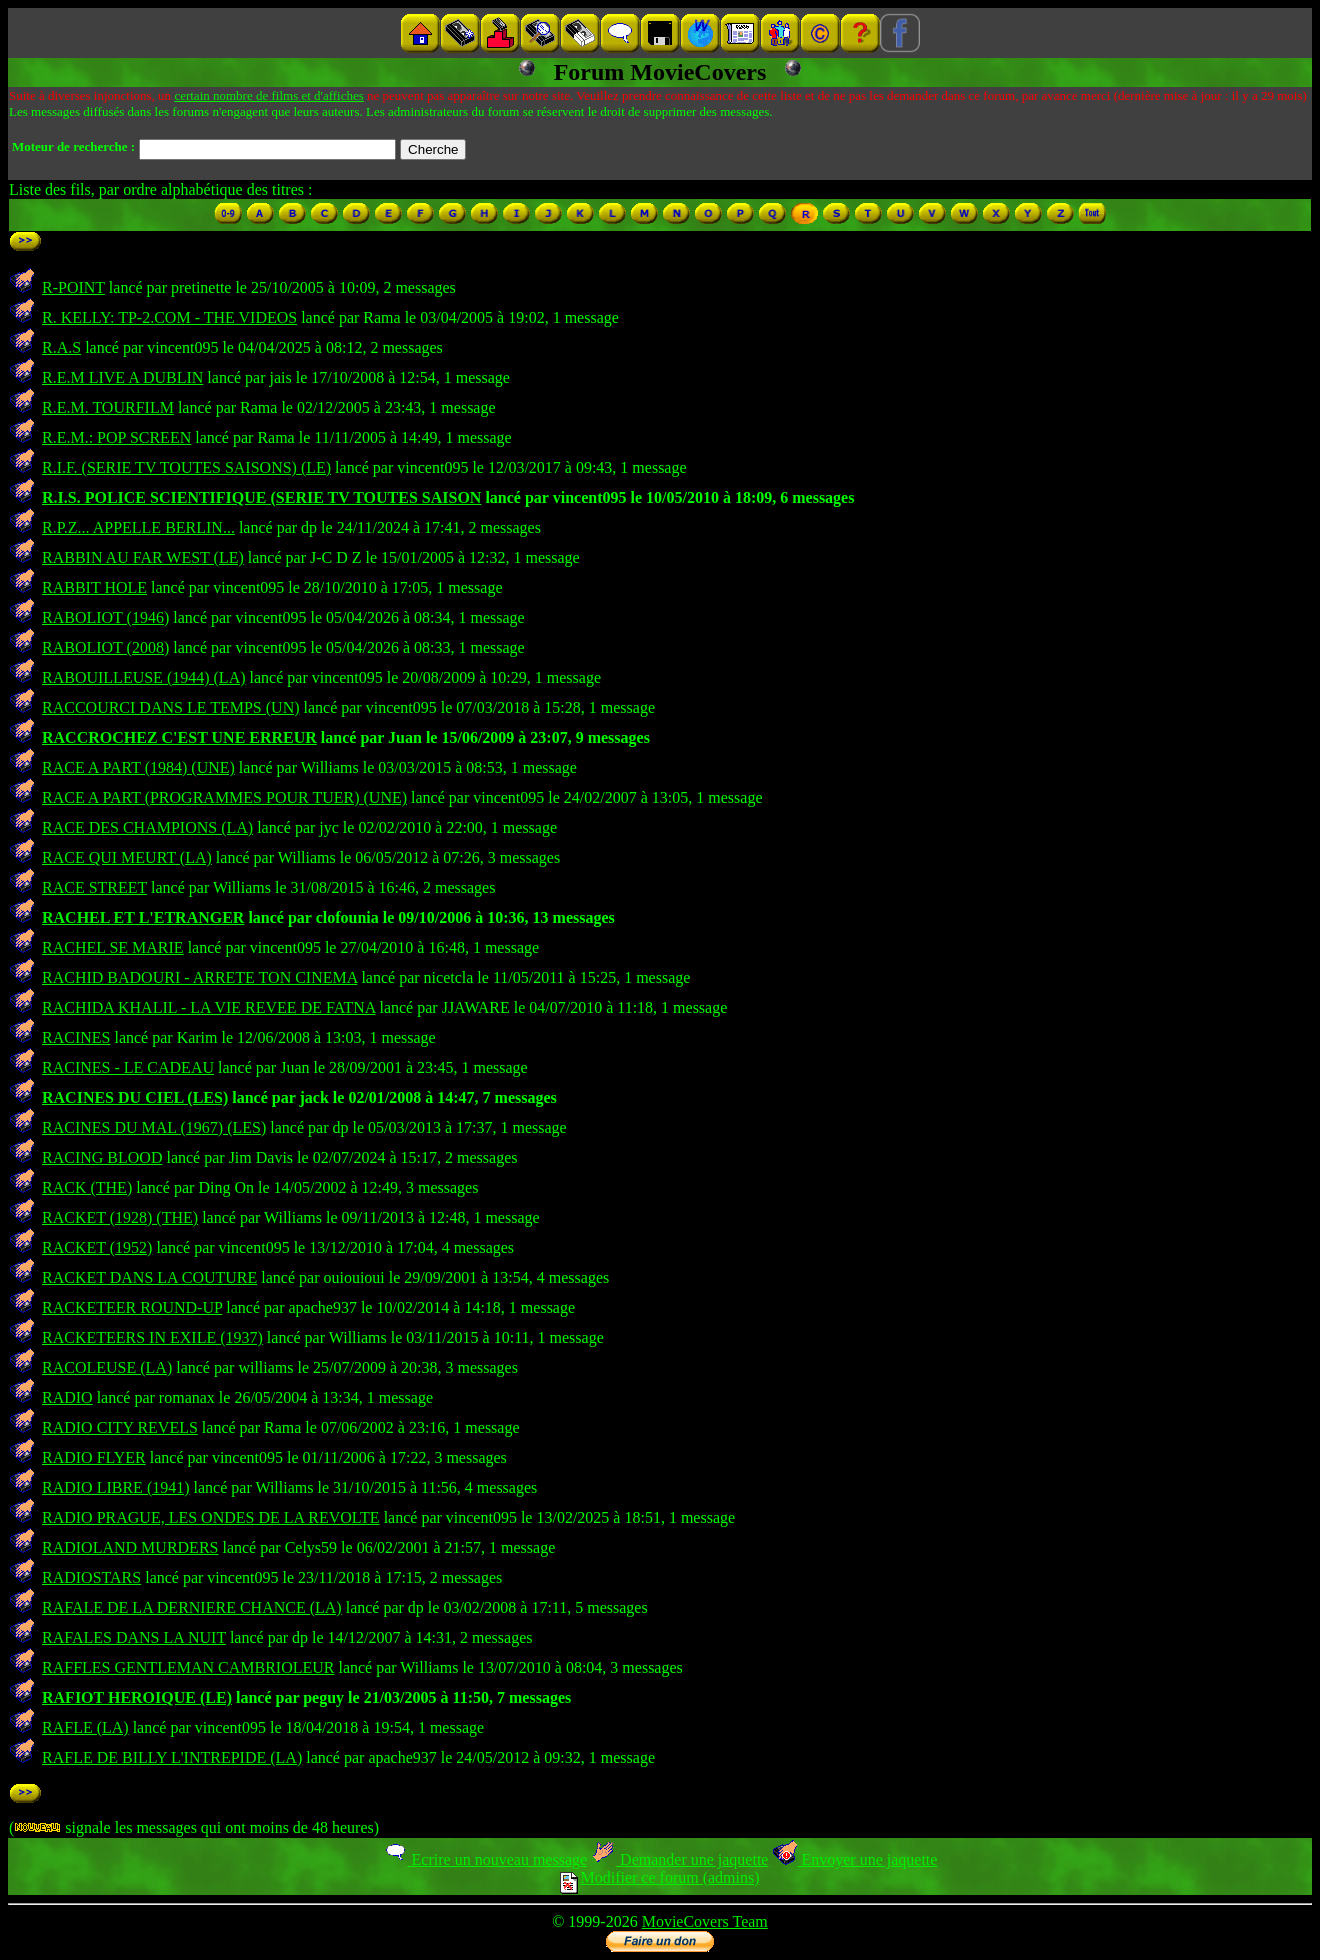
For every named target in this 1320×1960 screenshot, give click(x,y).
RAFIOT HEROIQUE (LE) (137, 1697)
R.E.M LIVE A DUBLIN (122, 377)
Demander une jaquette (679, 1859)
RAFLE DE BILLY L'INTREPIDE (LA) (172, 1757)
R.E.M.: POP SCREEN (116, 437)
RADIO (67, 1397)
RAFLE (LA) (85, 1727)
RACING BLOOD (102, 1157)
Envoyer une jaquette (854, 1859)
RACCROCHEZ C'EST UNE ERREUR (179, 737)
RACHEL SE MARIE (113, 947)
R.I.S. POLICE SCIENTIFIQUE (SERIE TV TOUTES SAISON (261, 497)
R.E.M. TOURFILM (108, 407)
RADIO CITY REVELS (120, 1427)
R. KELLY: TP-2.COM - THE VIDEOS (169, 317)
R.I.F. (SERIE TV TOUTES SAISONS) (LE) (186, 467)
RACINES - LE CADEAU (128, 1067)
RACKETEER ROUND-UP (132, 1307)
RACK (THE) (87, 1187)
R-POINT (73, 287)
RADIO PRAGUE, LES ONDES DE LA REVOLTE (211, 1517)
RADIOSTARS (91, 1577)
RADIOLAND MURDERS (130, 1547)
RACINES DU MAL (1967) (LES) (154, 1127)
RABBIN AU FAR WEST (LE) (143, 557)
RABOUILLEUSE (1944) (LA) (144, 677)
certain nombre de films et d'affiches (268, 95)
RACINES (76, 1037)
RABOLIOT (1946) (105, 617)
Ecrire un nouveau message (485, 1859)
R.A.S (61, 347)
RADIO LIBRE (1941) (116, 1487)
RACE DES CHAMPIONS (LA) (147, 827)
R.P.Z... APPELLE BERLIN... (138, 527)
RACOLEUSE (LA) (107, 1367)
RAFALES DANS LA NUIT (134, 1637)
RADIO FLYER (94, 1457)
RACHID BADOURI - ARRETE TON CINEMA (199, 977)
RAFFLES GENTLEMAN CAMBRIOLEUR (188, 1667)
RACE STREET (94, 887)
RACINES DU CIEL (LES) (135, 1097)
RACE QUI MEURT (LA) (127, 857)
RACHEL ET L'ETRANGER (143, 917)
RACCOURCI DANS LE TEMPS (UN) (171, 707)
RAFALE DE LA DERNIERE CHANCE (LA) (192, 1607)
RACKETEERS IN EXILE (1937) (152, 1337)
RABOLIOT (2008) (105, 647)
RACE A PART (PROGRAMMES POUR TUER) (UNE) (224, 797)
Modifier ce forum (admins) (659, 1877)
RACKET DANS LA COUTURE (149, 1277)
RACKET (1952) (97, 1247)
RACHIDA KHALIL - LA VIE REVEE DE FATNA (208, 1007)
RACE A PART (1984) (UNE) (138, 767)
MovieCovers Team (705, 1921)
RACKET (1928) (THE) (120, 1217)
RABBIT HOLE (94, 587)
